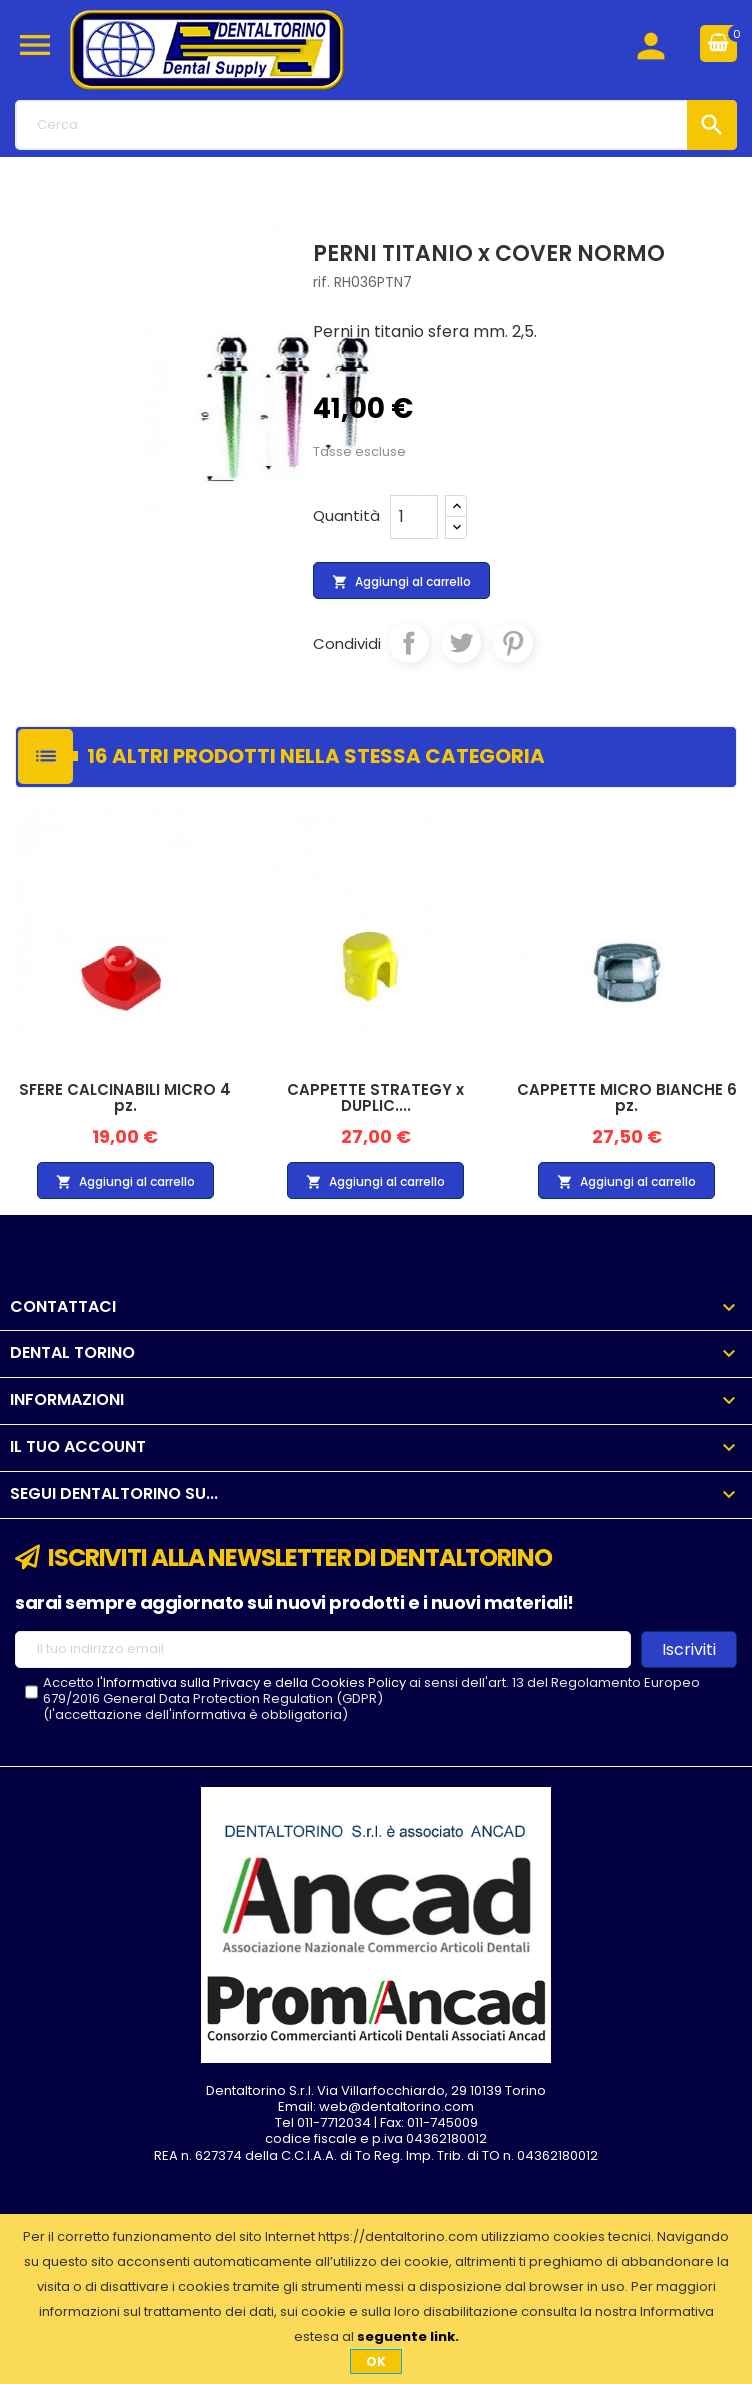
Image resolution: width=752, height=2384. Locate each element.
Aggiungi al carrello (401, 582)
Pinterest (513, 643)
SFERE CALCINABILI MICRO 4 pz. (125, 1098)
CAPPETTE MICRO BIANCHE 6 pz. (627, 1098)
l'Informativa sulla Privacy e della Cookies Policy (251, 1682)
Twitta (461, 643)
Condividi (409, 643)
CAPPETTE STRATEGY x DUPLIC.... (375, 1098)
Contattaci (63, 1306)
